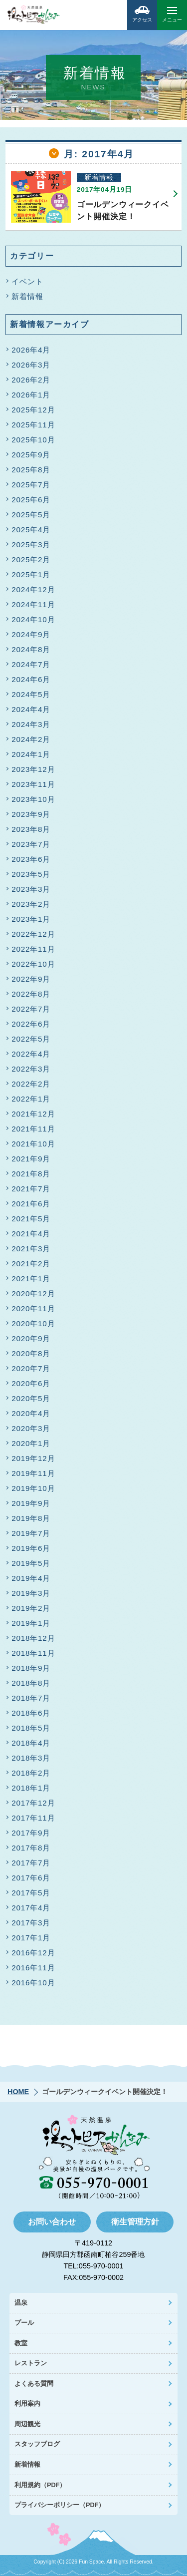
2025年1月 (30, 574)
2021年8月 (30, 1173)
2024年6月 (30, 679)
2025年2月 (30, 559)
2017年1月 (30, 1937)
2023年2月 (30, 904)
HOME (18, 2092)
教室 (20, 2343)
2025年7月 (30, 484)
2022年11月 (33, 949)
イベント (27, 281)
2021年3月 (30, 1248)
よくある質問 (33, 2383)
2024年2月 (30, 739)
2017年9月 (30, 1833)
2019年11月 (33, 1473)
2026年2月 (30, 379)
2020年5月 (30, 1398)
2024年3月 (30, 724)
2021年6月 (30, 1203)
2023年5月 (30, 874)
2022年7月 (30, 1009)
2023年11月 (33, 784)
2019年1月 (30, 1623)
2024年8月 (30, 649)
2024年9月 (30, 634)
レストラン (30, 2363)
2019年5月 (30, 1563)
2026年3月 (30, 365)
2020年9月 (30, 1338)
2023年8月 (30, 829)
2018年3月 (30, 1758)
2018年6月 (30, 1713)
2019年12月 (33, 1458)
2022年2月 (30, 1084)
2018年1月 (30, 1788)
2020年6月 (30, 1383)
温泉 (20, 2302)
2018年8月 (30, 1683)
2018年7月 (30, 1698)
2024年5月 (30, 694)
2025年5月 (30, 514)
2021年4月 (30, 1233)
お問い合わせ (52, 2221)
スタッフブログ (37, 2444)
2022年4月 (30, 1054)
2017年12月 (33, 1803)
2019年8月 (30, 1518)
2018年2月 (30, 1773)
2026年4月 (30, 350)
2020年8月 (30, 1353)
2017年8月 (30, 1847)
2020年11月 (33, 1308)
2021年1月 (30, 1278)
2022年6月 (30, 1024)
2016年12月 (33, 1952)
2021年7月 (30, 1188)
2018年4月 (30, 1743)
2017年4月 (30, 1907)
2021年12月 (33, 1113)
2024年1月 (30, 754)
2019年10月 (33, 1488)
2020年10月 (33, 1323)
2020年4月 (30, 1413)
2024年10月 (33, 619)
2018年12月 (33, 1638)
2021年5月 (30, 1218)
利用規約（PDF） (40, 2485)
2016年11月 (33, 1967)
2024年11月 (33, 604)
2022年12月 (33, 934)
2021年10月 (33, 1143)
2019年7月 (30, 1533)
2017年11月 (33, 1818)
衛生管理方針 (135, 2221)
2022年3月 (30, 1069)
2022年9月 (30, 979)
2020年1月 (30, 1443)
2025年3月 (30, 544)
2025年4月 (30, 529)
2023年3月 (30, 889)
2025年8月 (30, 469)
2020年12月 (33, 1293)
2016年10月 (33, 1982)
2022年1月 (30, 1099)
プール (24, 2322)
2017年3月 (30, 1922)
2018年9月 (30, 1668)
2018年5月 (30, 1728)
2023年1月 (30, 919)
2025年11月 (33, 424)
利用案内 (27, 2403)
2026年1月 (30, 394)
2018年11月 (33, 1653)
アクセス (142, 11)
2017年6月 (30, 1877)
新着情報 (27, 296)
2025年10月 (33, 439)
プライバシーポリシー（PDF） (59, 2505)
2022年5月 (30, 1039)
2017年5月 (30, 1892)
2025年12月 (33, 409)
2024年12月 (33, 589)
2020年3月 (30, 1428)
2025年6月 (30, 499)
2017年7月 (30, 1862)
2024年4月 (30, 709)
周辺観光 (27, 2424)
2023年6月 (30, 859)
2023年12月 (33, 769)
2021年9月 (30, 1158)
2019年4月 (30, 1578)
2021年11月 (33, 1128)
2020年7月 (30, 1368)
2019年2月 (30, 1608)
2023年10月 (33, 799)
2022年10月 (33, 964)
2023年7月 (30, 844)
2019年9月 (30, 1503)
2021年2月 (30, 1263)
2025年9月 (30, 454)
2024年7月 (30, 664)
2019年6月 (30, 1548)
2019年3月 (30, 1593)
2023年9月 (30, 814)
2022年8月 (30, 994)
